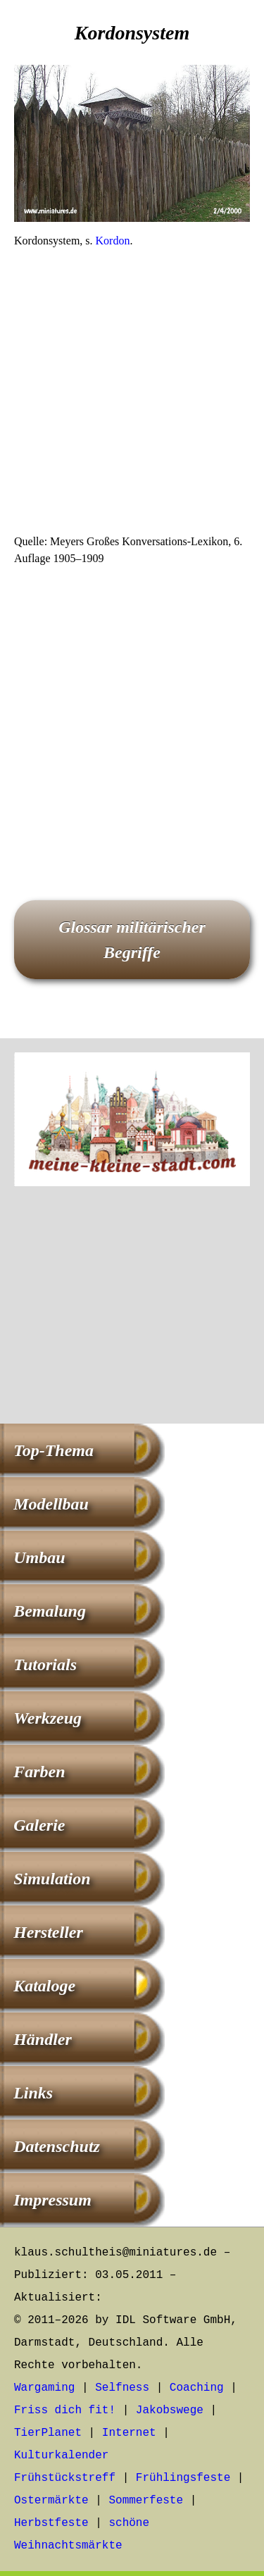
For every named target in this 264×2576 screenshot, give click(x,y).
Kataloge (44, 1986)
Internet (129, 2433)
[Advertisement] (132, 395)
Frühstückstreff (64, 2478)
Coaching (197, 2388)
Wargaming (44, 2388)
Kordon (113, 241)
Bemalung (49, 1611)
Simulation (51, 1878)
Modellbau (51, 1504)
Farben (39, 1771)
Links (33, 2093)
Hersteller (48, 1932)
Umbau (39, 1557)
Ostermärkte (51, 2500)
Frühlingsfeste (183, 2478)
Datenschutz (56, 2146)
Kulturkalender (61, 2455)
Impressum (52, 2200)
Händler (42, 2039)
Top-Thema (53, 1450)
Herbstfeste (51, 2523)
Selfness (122, 2388)
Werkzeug (47, 1718)
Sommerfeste (145, 2500)
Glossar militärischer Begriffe (132, 940)
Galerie (39, 1825)
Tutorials (45, 1664)
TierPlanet (48, 2433)
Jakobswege (169, 2410)
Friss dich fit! (64, 2410)
